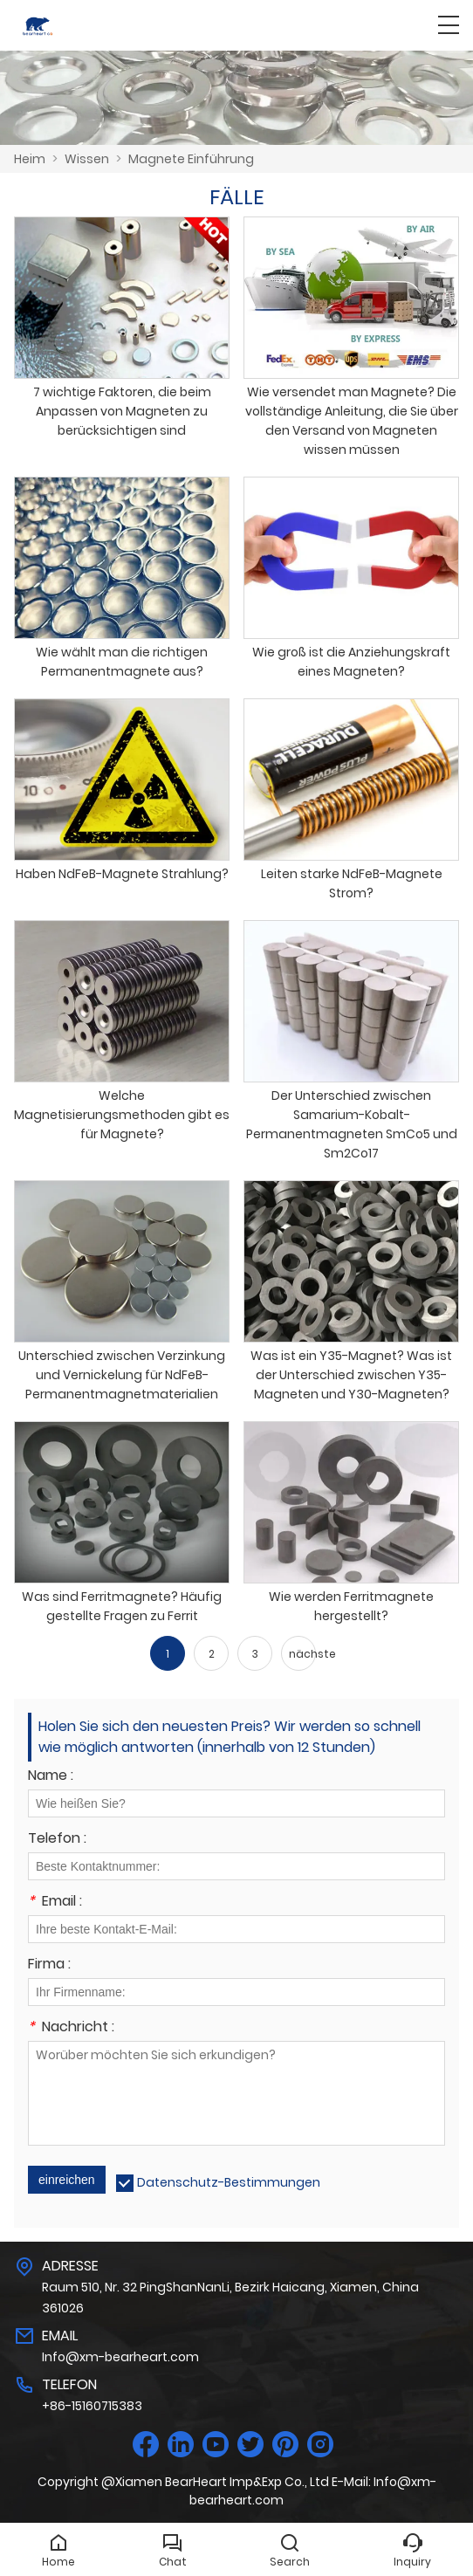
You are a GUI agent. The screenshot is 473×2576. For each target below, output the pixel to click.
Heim (29, 159)
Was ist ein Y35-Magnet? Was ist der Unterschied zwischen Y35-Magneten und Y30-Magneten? (351, 1375)
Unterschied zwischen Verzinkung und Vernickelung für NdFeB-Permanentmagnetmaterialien (121, 1375)
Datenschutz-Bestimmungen (228, 2182)
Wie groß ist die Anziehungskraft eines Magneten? (351, 661)
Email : (55, 1902)
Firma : (49, 1965)
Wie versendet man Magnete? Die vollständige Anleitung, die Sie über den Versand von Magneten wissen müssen (351, 420)
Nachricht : (71, 2028)
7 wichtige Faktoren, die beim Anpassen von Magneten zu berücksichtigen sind (122, 411)
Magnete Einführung (191, 159)
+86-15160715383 (92, 2406)
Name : (50, 1777)
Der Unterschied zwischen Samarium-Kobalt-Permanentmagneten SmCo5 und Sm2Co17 (351, 1124)
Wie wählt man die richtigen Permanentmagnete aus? (122, 661)
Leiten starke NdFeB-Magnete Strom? (351, 883)
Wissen (87, 159)
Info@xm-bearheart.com (120, 2357)
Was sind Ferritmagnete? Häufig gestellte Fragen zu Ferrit (122, 1606)
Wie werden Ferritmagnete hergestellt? (351, 1606)
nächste (302, 1653)
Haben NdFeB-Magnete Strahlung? (122, 874)
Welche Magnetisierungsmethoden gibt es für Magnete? (122, 1115)
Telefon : (57, 1839)
